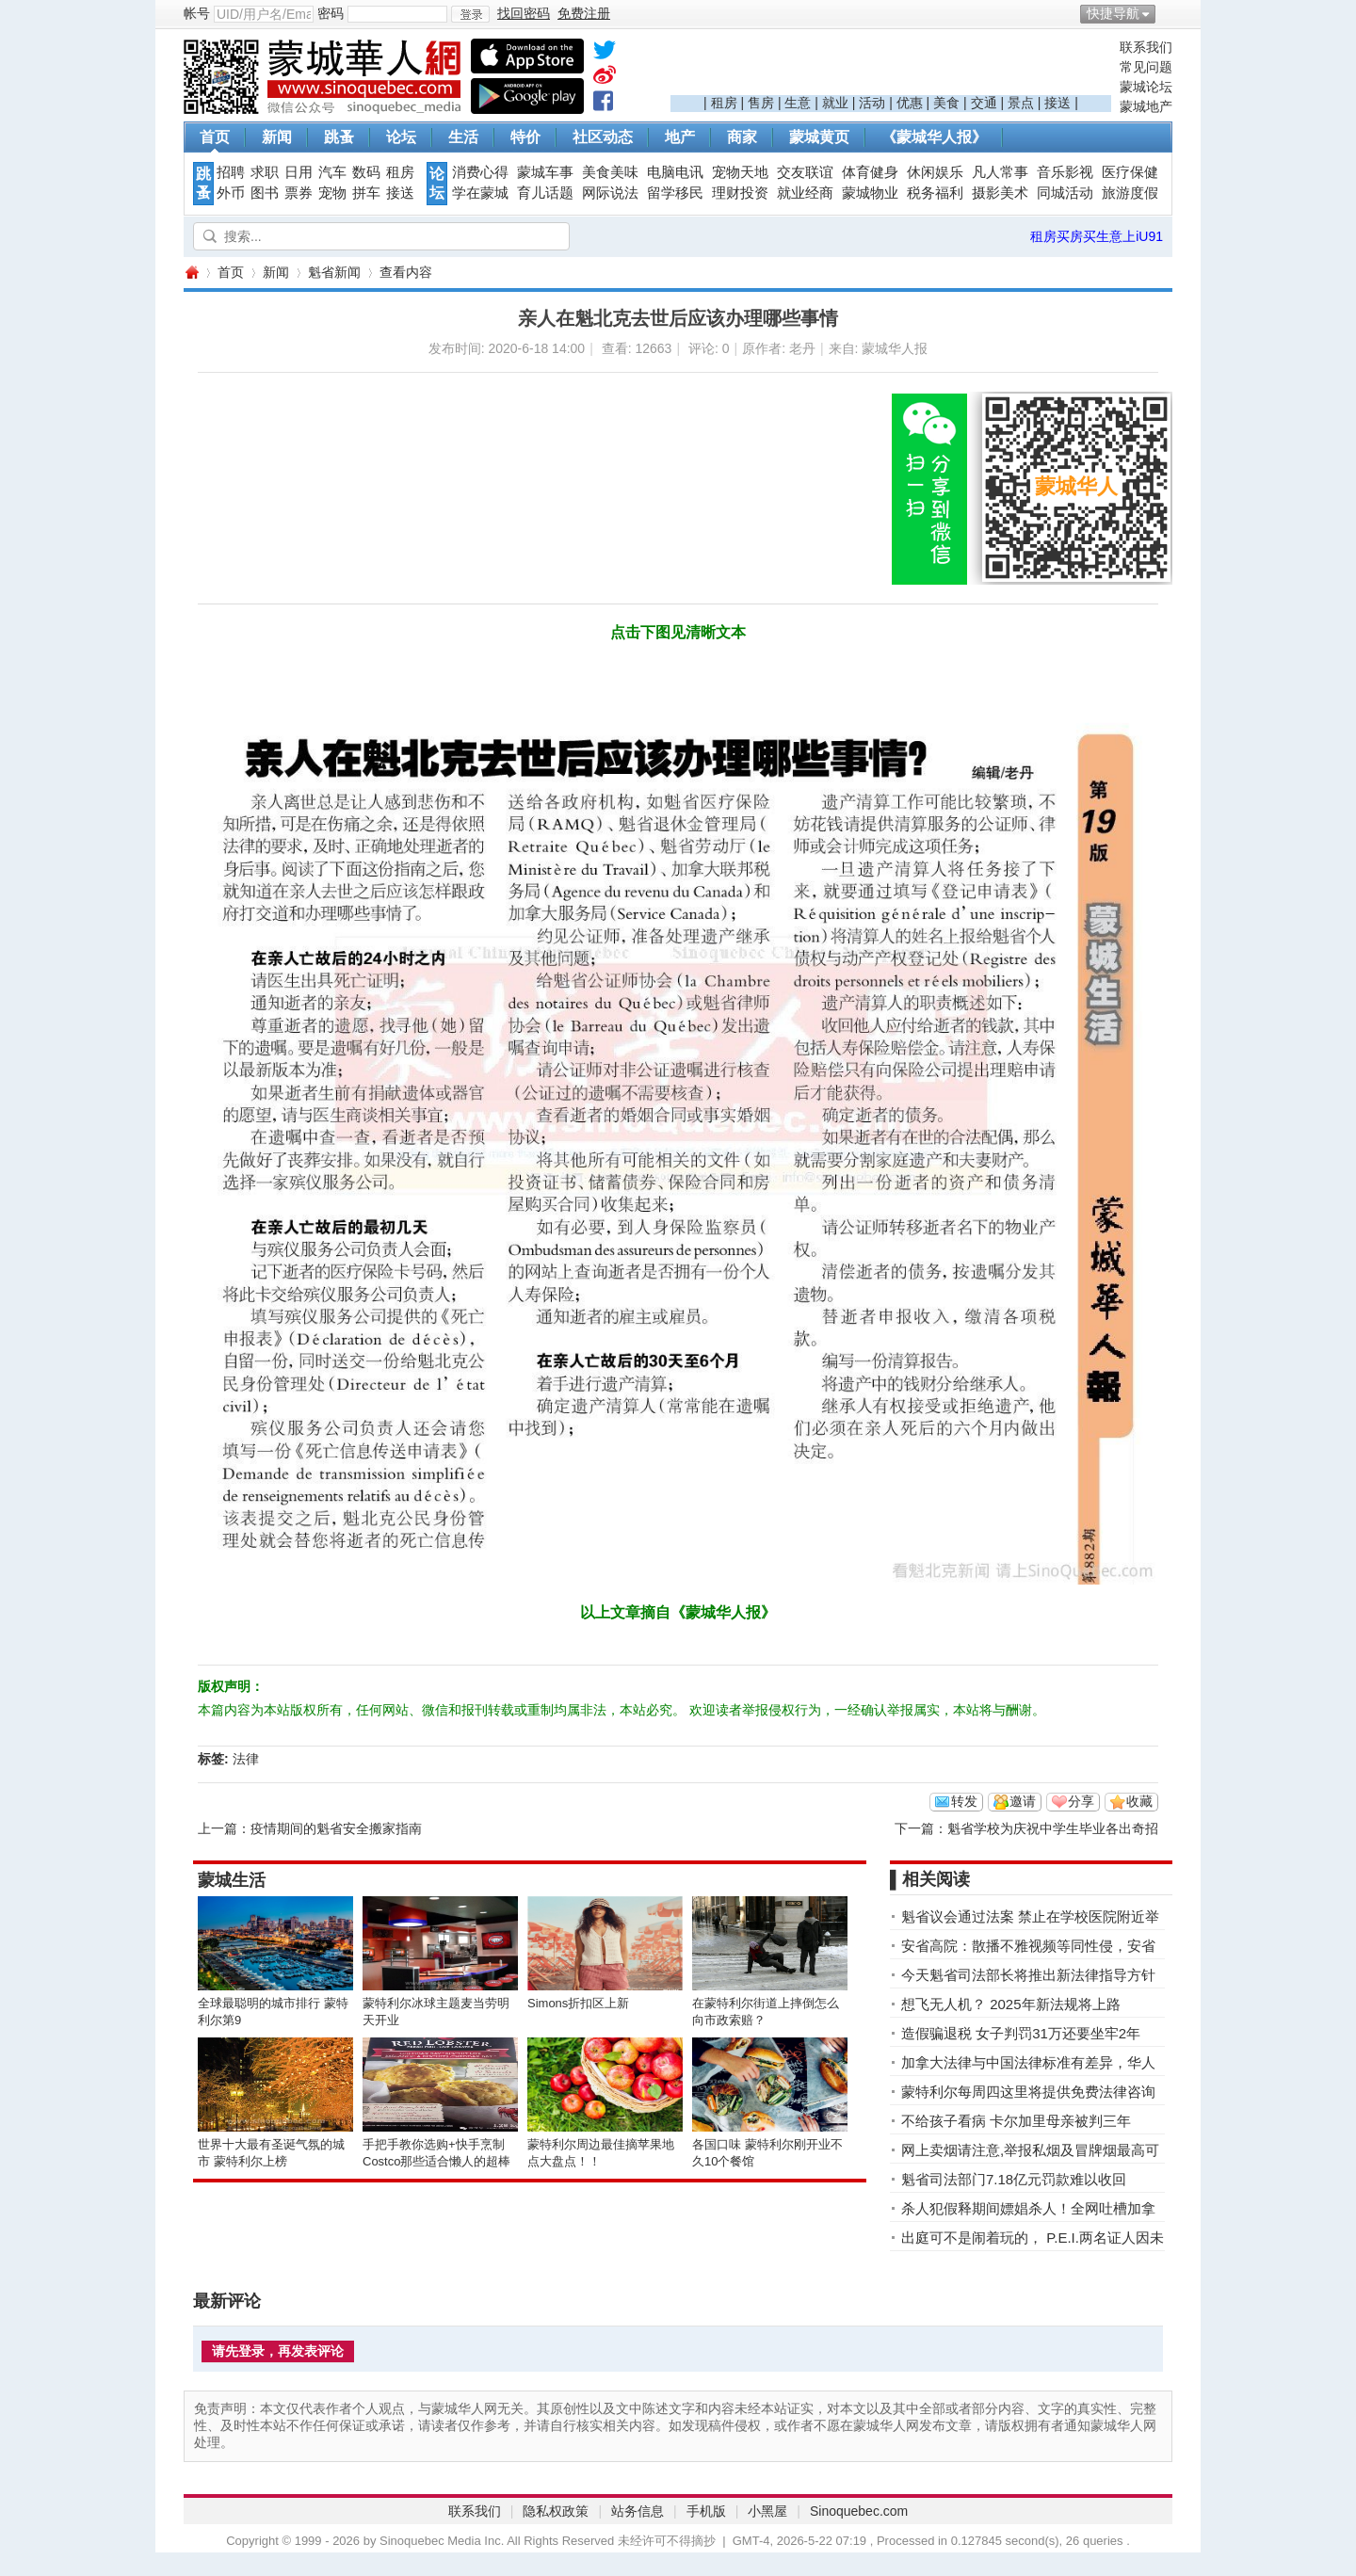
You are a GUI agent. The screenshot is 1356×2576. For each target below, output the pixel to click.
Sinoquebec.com (859, 2511)
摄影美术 (1000, 193)
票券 (298, 193)
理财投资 (740, 193)
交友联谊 (805, 172)
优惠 (909, 102)
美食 (946, 102)
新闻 (277, 137)
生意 (797, 102)
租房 (724, 102)
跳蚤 (339, 137)
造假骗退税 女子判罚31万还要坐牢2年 (1020, 2033)
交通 (984, 102)
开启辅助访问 (1167, 13)
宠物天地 (740, 172)
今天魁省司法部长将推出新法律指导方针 (1028, 1975)
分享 (1081, 1801)
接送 (1057, 102)
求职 (264, 172)
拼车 (366, 193)
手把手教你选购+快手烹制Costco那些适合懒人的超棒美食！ (436, 2161)
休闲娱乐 (935, 172)
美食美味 (610, 172)
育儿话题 (545, 193)
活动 (872, 102)
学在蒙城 (480, 193)
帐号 (197, 13)
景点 (1021, 102)
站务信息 (637, 2511)
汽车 (332, 172)
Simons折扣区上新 (578, 2003)
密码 (330, 13)
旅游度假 (1130, 193)
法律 (246, 1758)
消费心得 (480, 172)
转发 (964, 1801)
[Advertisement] (890, 67)
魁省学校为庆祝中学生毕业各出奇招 (1052, 1828)
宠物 (332, 193)
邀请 (1022, 1801)
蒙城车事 (545, 172)
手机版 (706, 2511)
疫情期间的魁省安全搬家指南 (336, 1828)
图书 (264, 193)
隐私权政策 (556, 2511)
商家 (742, 137)
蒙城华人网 (191, 272)
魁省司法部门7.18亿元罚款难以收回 (1013, 2179)
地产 (680, 137)
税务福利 (935, 193)
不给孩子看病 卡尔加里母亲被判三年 (1016, 2121)
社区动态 (603, 137)
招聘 (231, 172)
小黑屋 (767, 2511)
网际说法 (610, 193)
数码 (366, 172)
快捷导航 (1113, 13)
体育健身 (870, 172)
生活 (463, 137)
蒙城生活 (232, 1880)
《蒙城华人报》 (934, 137)
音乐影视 (1065, 172)
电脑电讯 (675, 172)
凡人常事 (1000, 172)
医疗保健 (1130, 172)
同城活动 (1065, 193)
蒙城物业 (870, 193)
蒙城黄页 (819, 137)
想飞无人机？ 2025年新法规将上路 (1011, 2004)
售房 (761, 102)
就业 (835, 102)
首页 (215, 137)
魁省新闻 (334, 272)
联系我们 (1146, 47)
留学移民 (675, 193)
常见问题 (1146, 66)
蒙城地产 (1146, 106)
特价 (525, 137)
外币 (231, 193)
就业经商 (805, 193)
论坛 (401, 137)
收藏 (1139, 1801)
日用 (298, 172)
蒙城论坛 (1146, 86)
